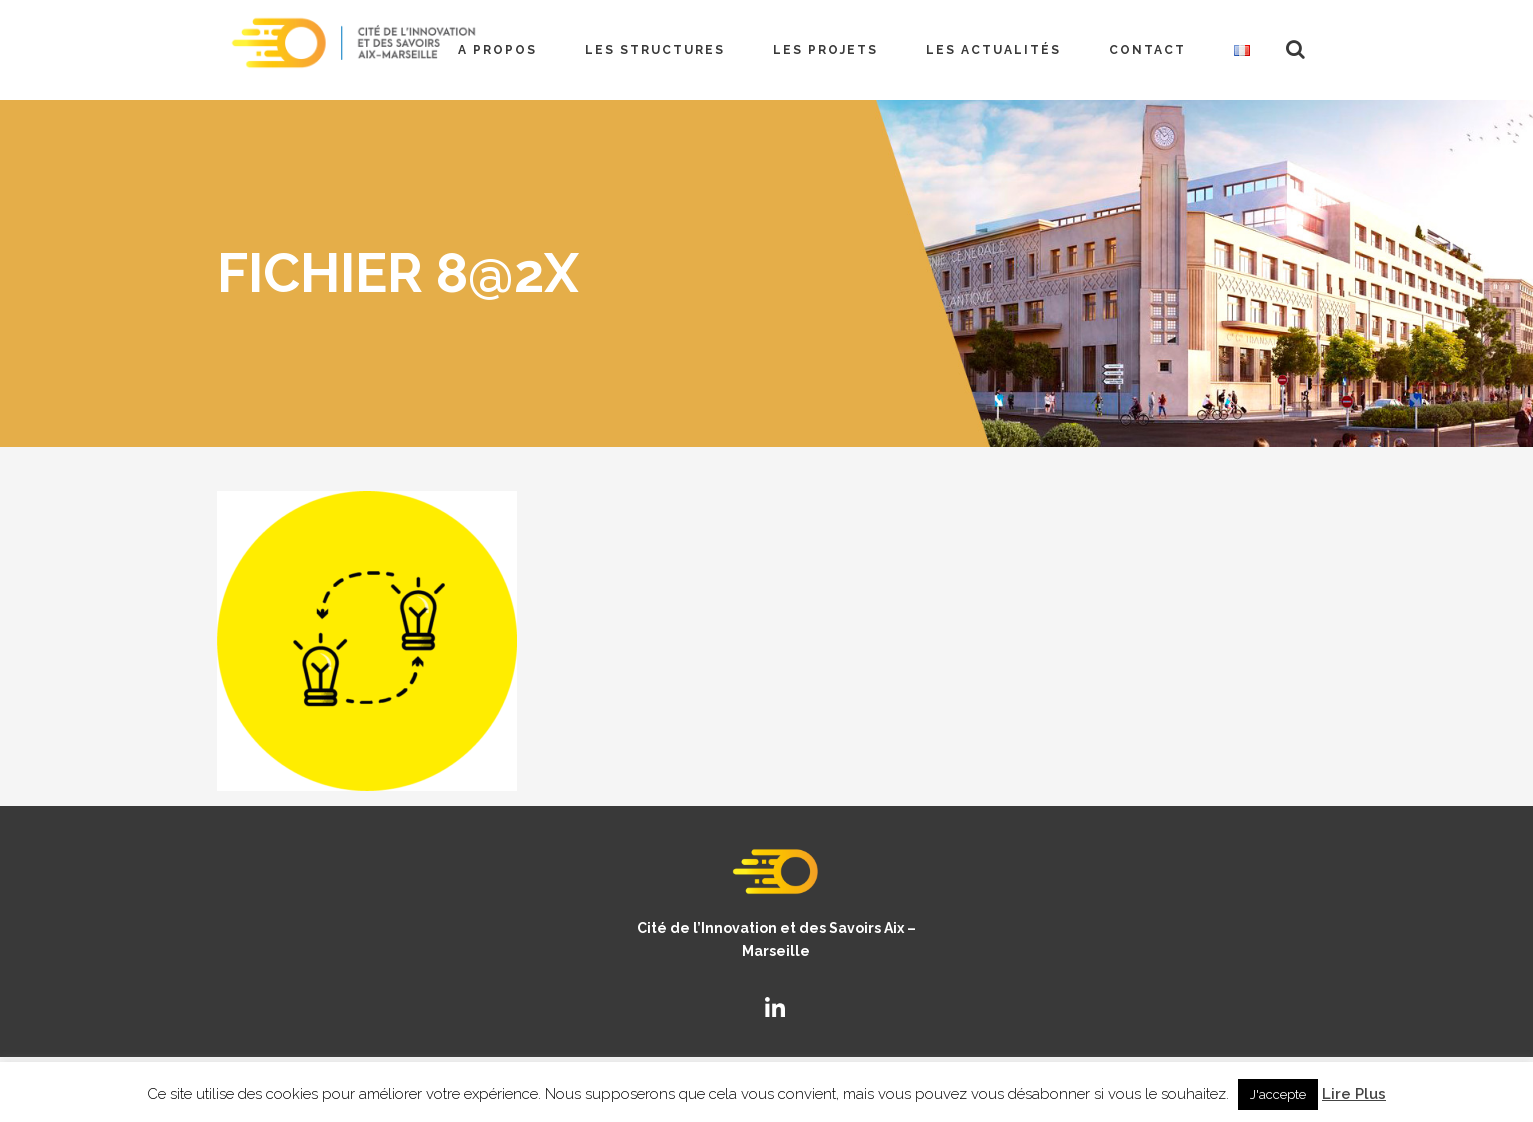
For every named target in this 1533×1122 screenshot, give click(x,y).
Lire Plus (1354, 1094)
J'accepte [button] (1278, 1094)
